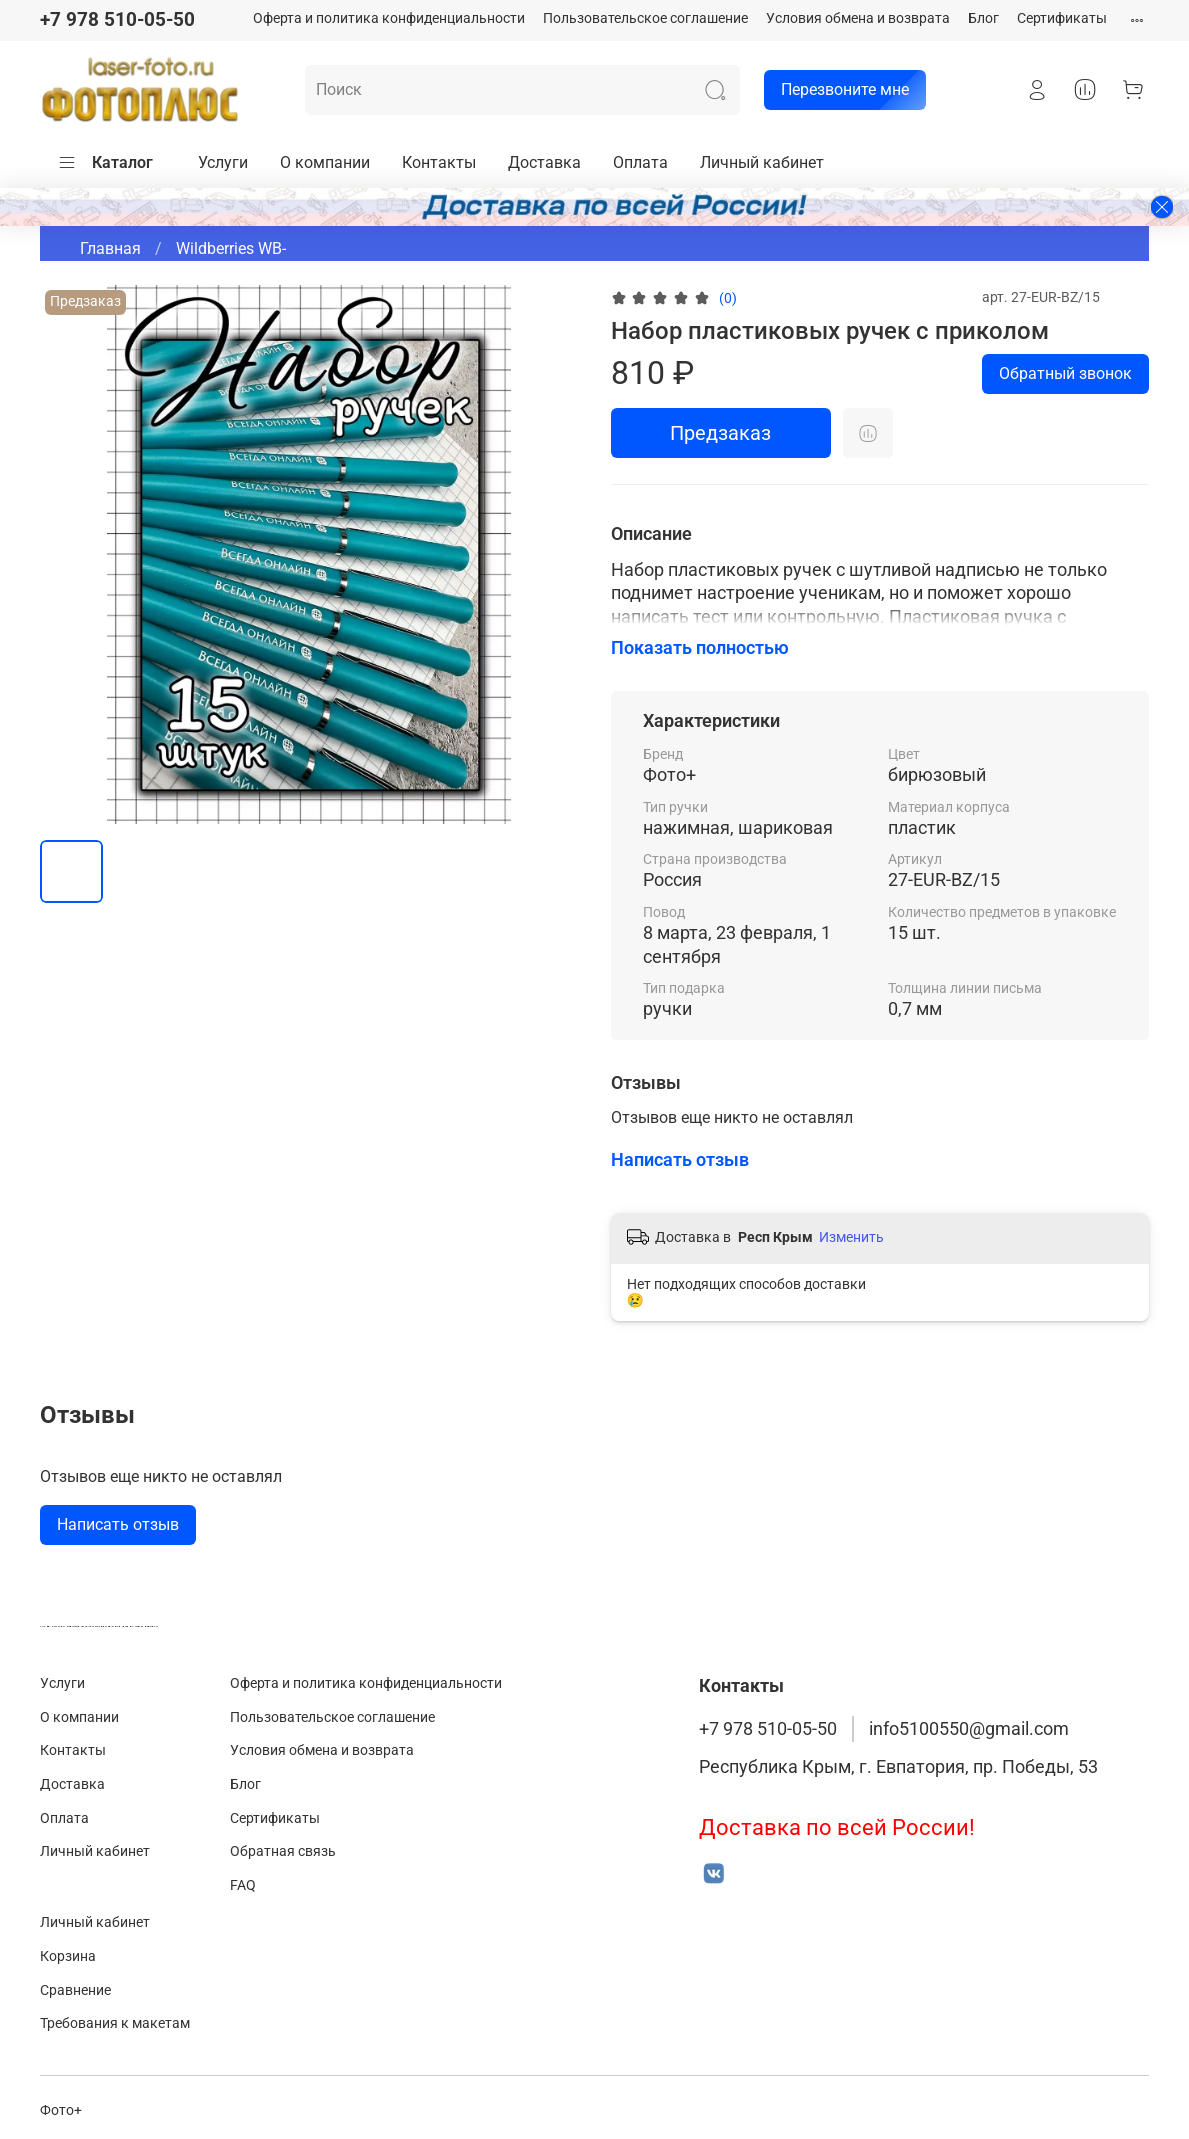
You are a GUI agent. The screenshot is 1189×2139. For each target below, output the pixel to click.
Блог (983, 18)
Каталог (105, 163)
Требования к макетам (115, 2023)
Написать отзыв (118, 1524)
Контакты (439, 162)
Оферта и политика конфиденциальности (389, 18)
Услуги (223, 162)
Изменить (851, 1237)
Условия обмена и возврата (858, 18)
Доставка (544, 162)
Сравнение (75, 1990)
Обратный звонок (1065, 373)
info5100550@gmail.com (969, 1729)
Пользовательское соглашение (645, 18)
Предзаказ (720, 433)
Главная (110, 248)
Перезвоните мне (836, 90)
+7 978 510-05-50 (117, 19)
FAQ (243, 1885)
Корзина (68, 1956)
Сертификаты (1062, 18)
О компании (325, 162)
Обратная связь (283, 1851)
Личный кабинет (762, 162)
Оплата (640, 162)
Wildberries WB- (231, 248)
